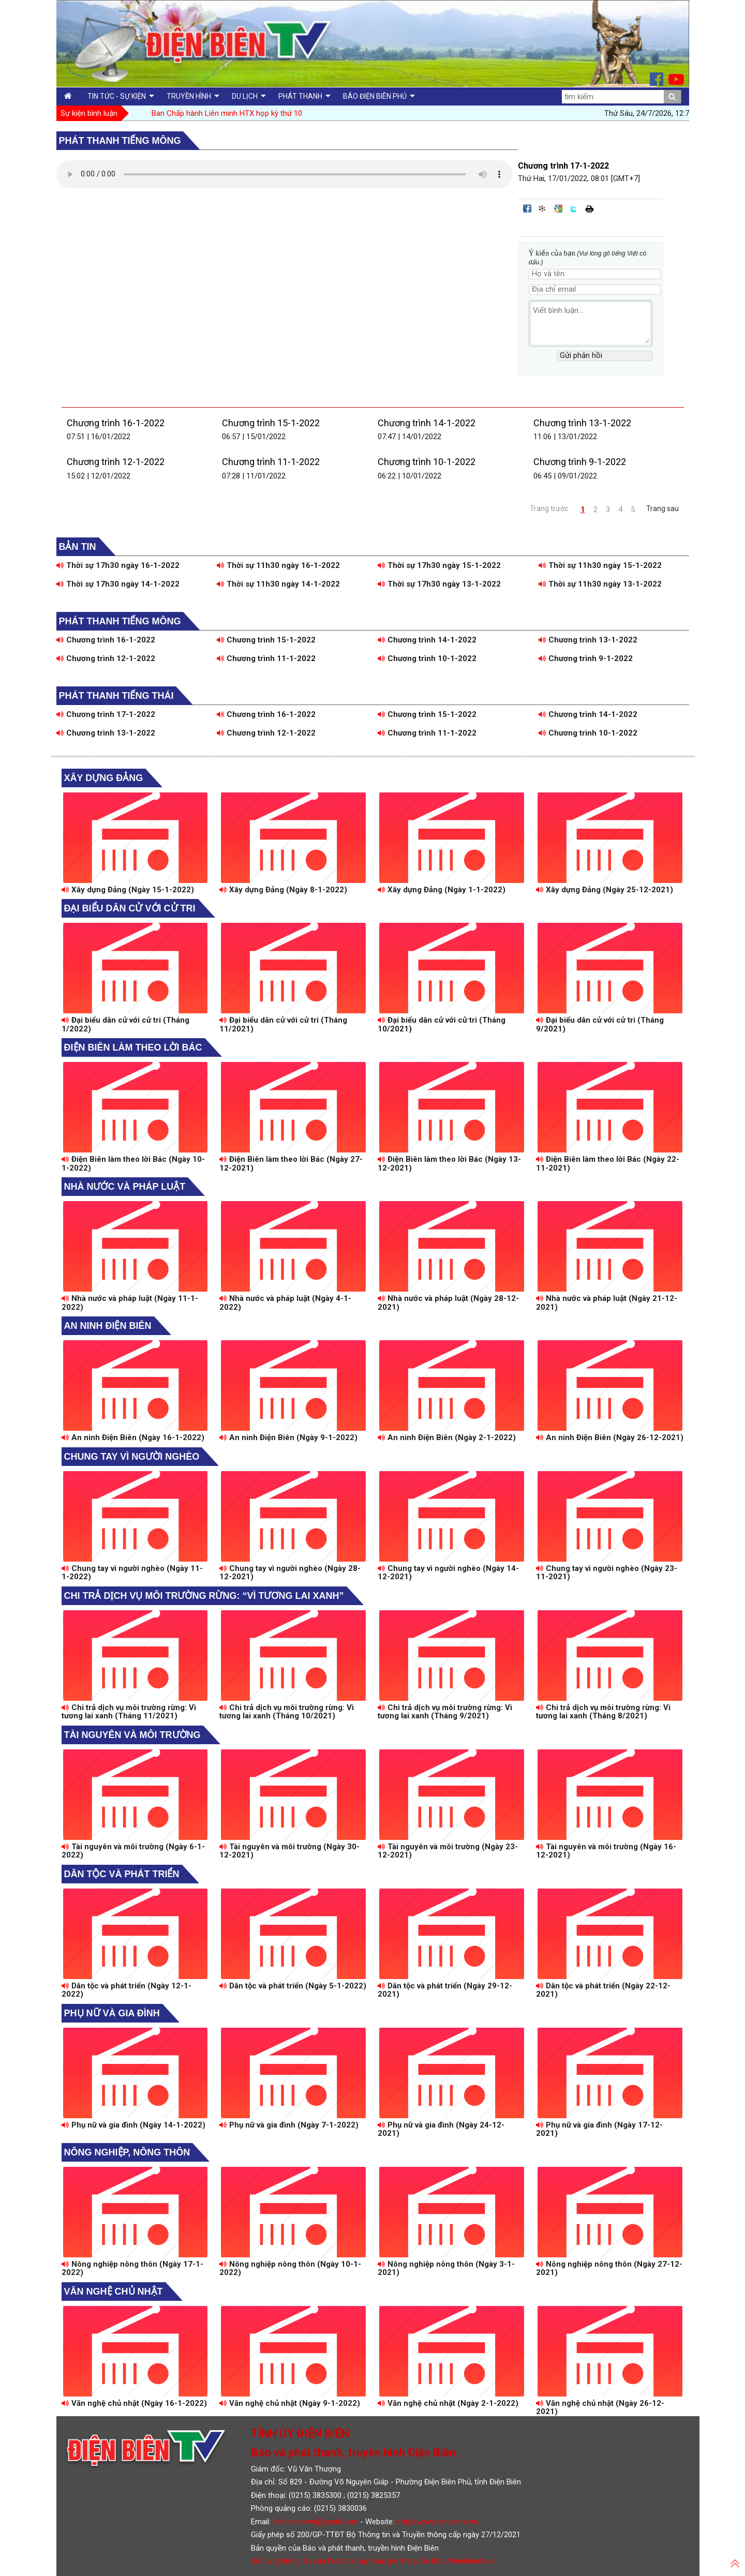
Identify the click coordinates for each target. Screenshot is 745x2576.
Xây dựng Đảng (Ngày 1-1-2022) (441, 889)
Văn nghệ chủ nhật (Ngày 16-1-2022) (134, 2403)
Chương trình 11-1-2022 (271, 461)
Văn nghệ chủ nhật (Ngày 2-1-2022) (448, 2403)
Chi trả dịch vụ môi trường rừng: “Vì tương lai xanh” (204, 1596)
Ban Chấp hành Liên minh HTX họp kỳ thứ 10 (227, 113)
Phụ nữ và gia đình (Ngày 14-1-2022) (133, 2125)
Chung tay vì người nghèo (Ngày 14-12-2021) (448, 1573)
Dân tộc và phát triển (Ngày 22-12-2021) (603, 1990)
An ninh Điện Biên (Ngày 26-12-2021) (609, 1437)
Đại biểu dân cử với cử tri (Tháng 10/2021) (441, 1024)
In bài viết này (589, 208)
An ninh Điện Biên (108, 1326)
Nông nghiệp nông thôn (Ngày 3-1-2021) (446, 2268)
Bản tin (77, 547)
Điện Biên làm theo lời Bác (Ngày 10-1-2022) (133, 1164)
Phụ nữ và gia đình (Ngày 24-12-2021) (441, 2129)
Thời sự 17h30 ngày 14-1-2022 (118, 584)
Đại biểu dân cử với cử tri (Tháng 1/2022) (125, 1024)
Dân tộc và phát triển (122, 1874)
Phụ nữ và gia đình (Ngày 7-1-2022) (289, 2125)
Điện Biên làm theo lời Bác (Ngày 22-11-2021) (607, 1164)
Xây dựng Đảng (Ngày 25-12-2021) (604, 889)
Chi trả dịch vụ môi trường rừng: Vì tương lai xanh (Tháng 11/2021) (129, 1712)
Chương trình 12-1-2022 (116, 461)
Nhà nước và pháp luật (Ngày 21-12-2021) (606, 1303)
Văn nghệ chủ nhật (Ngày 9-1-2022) (289, 2403)
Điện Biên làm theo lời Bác (133, 1047)
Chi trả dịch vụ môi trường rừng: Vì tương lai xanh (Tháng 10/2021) (286, 1712)
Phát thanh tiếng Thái (116, 696)
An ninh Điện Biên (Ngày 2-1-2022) (447, 1437)
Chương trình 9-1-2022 (579, 461)
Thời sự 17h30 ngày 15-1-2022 (439, 565)
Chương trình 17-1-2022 (105, 714)
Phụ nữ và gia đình (112, 2013)
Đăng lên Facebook (527, 208)
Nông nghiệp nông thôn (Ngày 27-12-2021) (609, 2268)
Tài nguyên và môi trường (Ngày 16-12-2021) (606, 1851)
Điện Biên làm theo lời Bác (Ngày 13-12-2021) (449, 1164)
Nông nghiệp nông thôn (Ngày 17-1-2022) (132, 2268)
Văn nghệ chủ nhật (113, 2291)
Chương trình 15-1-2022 (271, 422)
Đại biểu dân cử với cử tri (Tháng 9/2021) (600, 1024)
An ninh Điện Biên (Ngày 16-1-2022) (133, 1437)
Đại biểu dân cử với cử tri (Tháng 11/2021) (283, 1024)
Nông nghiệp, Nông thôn (127, 2152)
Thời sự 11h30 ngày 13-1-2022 (600, 584)
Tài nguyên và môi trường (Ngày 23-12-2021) (448, 1851)
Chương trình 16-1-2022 (116, 422)
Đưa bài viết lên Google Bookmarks (558, 208)
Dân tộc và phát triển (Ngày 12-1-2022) (126, 1990)
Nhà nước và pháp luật (125, 1186)
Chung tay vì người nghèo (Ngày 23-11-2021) (606, 1573)
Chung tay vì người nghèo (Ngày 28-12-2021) (290, 1573)
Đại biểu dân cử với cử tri (130, 908)
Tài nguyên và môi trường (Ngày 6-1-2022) (133, 1851)
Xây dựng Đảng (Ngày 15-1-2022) (128, 889)
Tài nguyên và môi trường (132, 1735)
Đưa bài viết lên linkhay (543, 208)
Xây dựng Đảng (103, 778)
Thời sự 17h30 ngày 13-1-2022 (439, 584)
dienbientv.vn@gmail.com (315, 2521)
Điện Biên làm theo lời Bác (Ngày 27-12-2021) (291, 1164)
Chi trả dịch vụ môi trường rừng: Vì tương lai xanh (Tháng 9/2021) (445, 1712)
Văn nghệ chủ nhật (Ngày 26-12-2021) (600, 2408)
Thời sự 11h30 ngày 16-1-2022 (278, 565)
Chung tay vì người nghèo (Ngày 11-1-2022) (132, 1573)
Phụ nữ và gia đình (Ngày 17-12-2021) (599, 2129)
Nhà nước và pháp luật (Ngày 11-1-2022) (130, 1303)
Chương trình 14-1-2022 (426, 422)
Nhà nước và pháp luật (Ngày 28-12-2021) (448, 1303)
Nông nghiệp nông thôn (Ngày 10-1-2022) (290, 2268)
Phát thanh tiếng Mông (120, 141)
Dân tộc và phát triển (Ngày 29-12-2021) (445, 1990)
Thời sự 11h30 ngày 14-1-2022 (278, 584)
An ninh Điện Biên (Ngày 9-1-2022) (288, 1437)
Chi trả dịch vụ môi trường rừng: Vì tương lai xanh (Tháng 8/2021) (603, 1712)
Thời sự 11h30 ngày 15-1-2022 (600, 565)
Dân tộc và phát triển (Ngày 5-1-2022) (292, 1985)
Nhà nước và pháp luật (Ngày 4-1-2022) (285, 1303)
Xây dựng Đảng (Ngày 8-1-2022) (283, 889)
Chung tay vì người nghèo (132, 1456)
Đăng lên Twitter (574, 208)
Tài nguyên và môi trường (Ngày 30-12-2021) (289, 1851)
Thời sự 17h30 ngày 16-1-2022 (118, 565)
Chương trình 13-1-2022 (582, 422)
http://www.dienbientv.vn (437, 2521)
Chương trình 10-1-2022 (426, 461)
